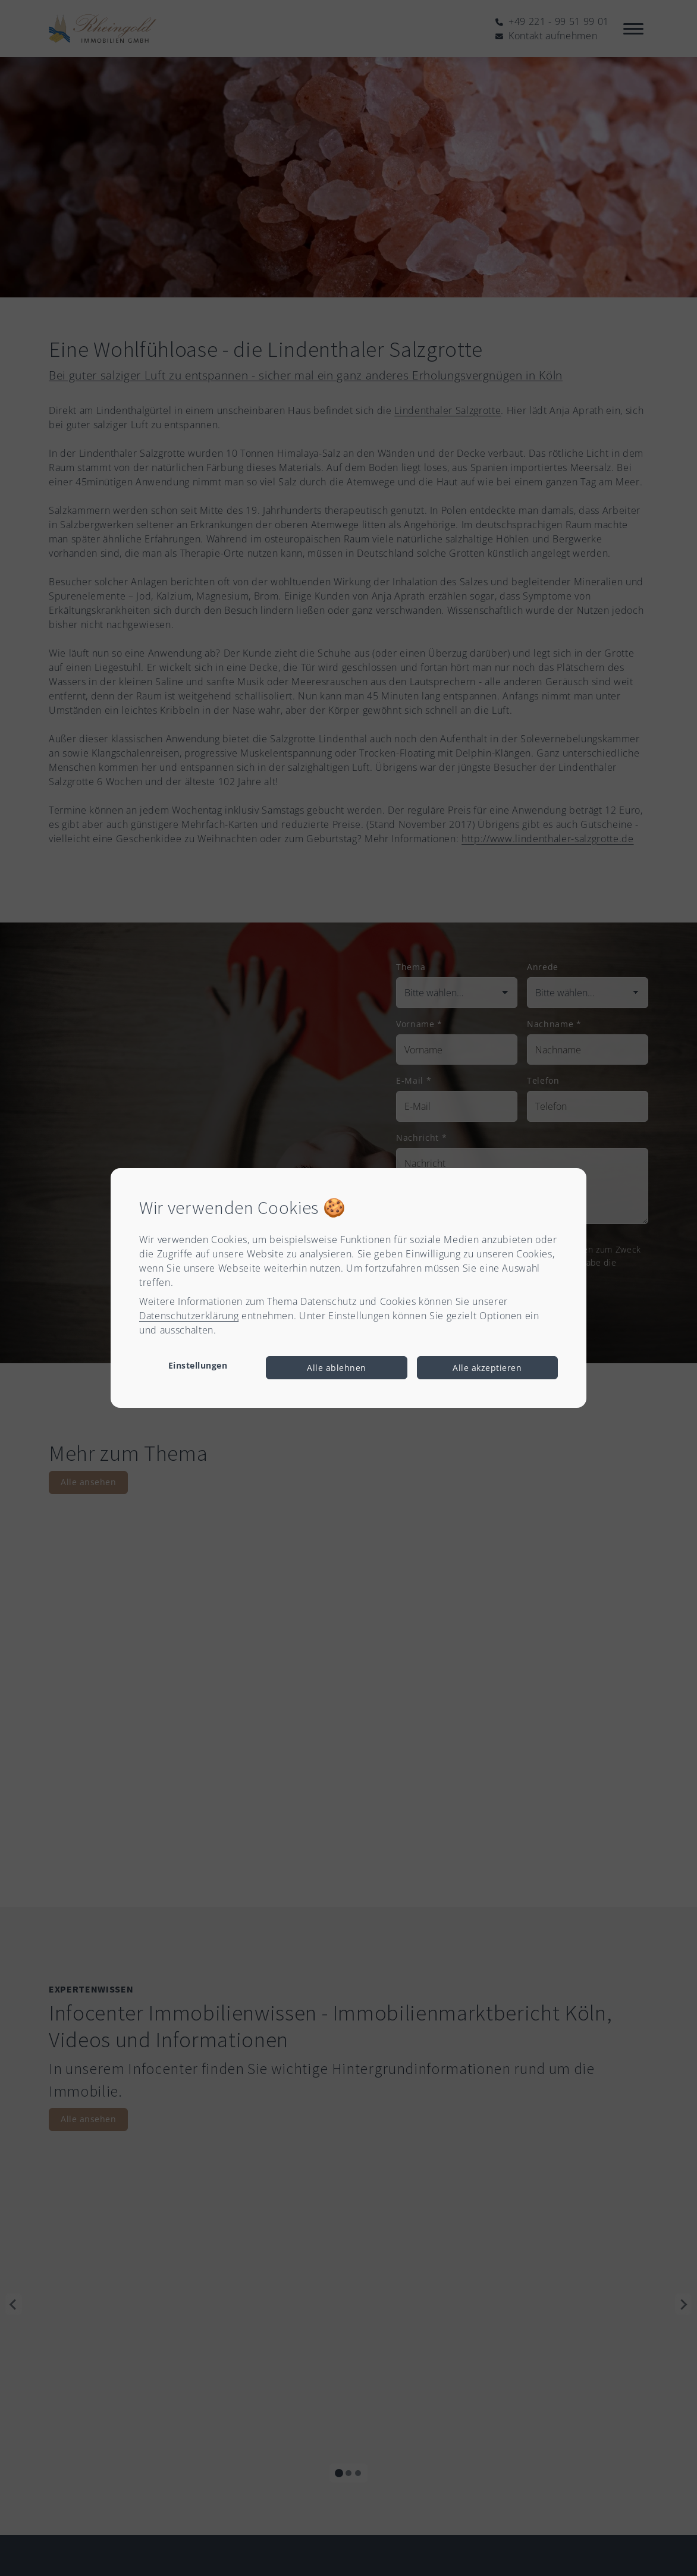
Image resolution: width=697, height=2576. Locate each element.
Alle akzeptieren (487, 1367)
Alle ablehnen (336, 1367)
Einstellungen (198, 1365)
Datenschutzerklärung (188, 1315)
